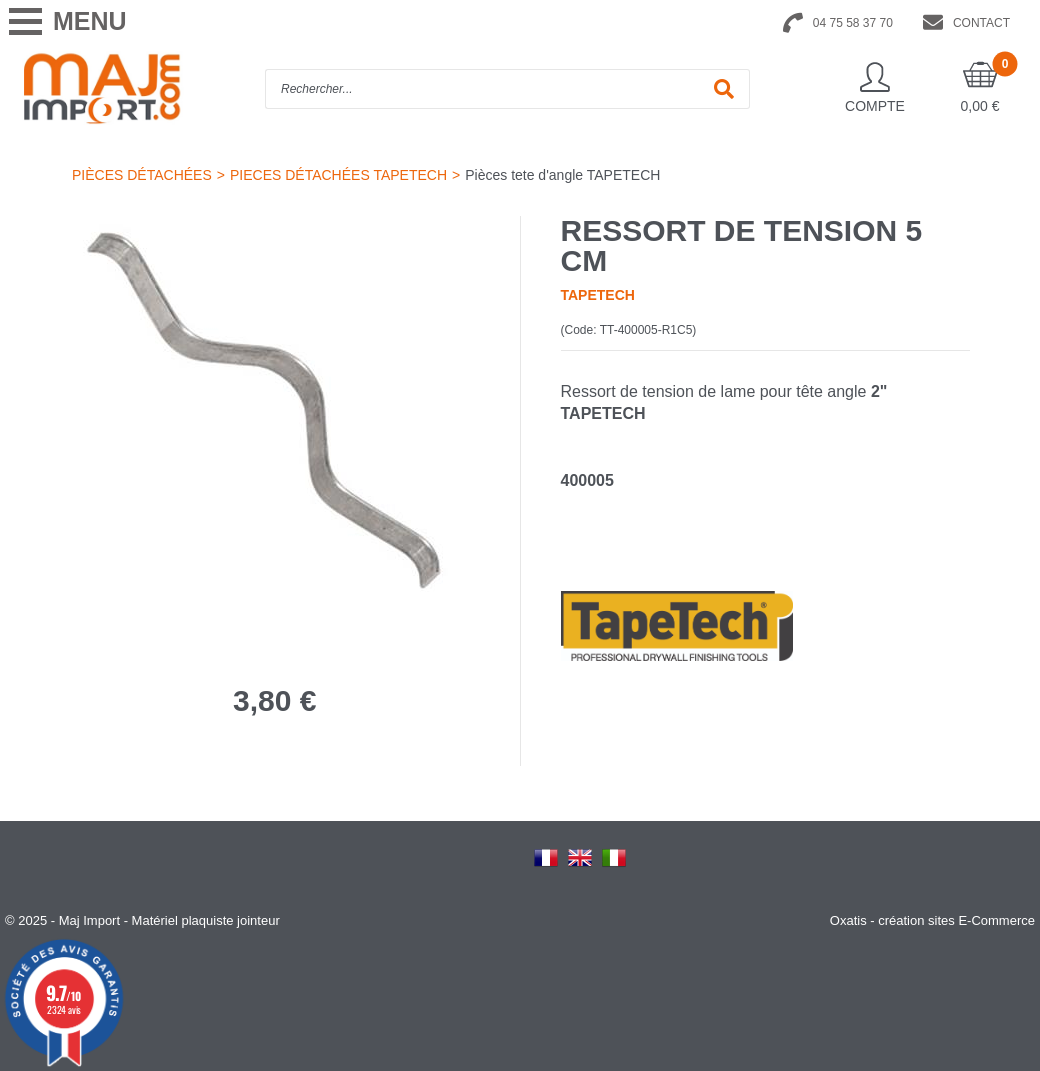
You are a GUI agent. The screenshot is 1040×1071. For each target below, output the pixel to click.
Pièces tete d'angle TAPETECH (562, 175)
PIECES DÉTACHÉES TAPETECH (338, 175)
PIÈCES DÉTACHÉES (142, 175)
